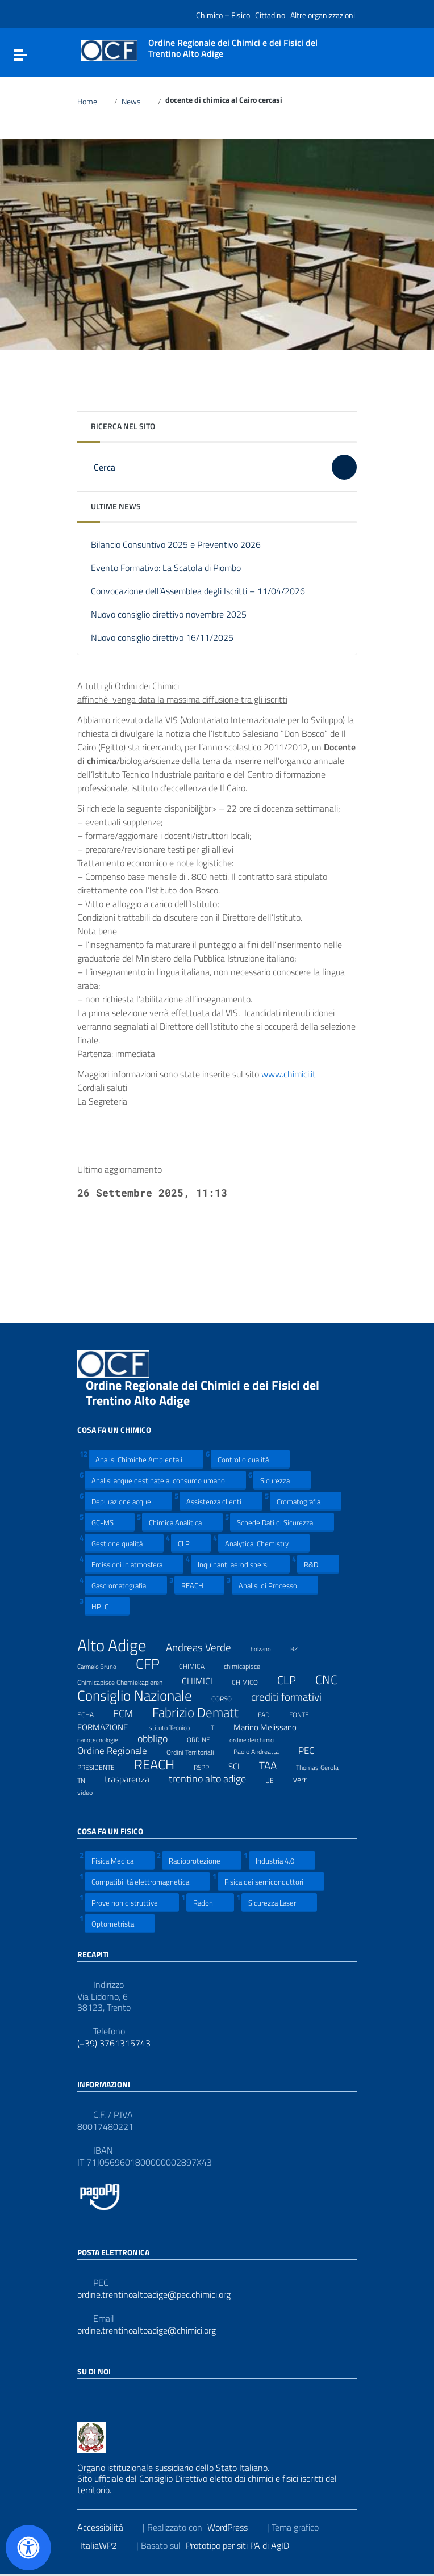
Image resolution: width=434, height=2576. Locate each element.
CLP (191, 1543)
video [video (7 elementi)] (92, 1791)
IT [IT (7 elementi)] (218, 1726)
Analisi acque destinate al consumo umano (165, 1480)
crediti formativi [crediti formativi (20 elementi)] (293, 1697)
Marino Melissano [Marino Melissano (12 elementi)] (272, 1726)
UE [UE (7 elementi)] (276, 1779)
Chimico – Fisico (223, 15)
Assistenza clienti (221, 1501)
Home (93, 101)
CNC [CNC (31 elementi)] (333, 1679)
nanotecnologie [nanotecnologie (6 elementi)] (104, 1738)
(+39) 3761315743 (114, 2043)
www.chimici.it (295, 1074)
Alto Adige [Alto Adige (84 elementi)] (119, 1645)
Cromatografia (306, 1501)
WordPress (234, 2527)
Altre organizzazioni (322, 15)
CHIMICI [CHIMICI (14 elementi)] (204, 1680)
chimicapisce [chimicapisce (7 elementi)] (249, 1665)
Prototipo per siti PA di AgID (244, 2545)
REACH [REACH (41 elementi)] (161, 1764)
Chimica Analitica (182, 1522)
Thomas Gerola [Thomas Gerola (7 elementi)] (324, 1766)
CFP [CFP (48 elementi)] (155, 1663)
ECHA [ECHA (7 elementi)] (92, 1713)
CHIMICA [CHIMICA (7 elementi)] (199, 1665)
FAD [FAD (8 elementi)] (271, 1713)
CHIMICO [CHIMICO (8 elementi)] (252, 1680)
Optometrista (119, 1923)
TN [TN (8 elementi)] (88, 1779)
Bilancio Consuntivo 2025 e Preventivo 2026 (184, 545)
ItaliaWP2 (105, 2545)
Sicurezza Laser (279, 1902)
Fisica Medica (119, 1860)
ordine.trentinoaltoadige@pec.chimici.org (154, 2294)
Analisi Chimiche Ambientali (146, 1459)
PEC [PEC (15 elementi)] (313, 1750)
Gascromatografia (125, 1585)
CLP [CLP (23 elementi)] (293, 1681)
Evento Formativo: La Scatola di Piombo (174, 568)
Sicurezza (282, 1480)
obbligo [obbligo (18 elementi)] (159, 1738)
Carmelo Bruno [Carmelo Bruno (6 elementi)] (104, 1665)
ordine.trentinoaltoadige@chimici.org (146, 2330)
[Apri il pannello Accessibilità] (28, 2547)
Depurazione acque (128, 1501)
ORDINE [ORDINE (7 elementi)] (205, 1738)
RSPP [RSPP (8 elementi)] (208, 1766)
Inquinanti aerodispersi (240, 1564)
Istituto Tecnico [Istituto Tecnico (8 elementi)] (175, 1726)
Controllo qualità (250, 1459)
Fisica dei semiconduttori (271, 1881)
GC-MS (109, 1522)
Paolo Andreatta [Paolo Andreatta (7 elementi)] (263, 1750)
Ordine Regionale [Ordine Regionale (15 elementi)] (119, 1750)
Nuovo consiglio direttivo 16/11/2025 (171, 638)
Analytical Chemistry (264, 1543)
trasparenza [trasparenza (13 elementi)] (134, 1779)
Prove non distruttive (131, 1902)
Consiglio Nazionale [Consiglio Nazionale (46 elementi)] (141, 1696)
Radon (210, 1902)
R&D (318, 1564)
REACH (199, 1585)
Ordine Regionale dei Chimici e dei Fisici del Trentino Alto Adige (202, 1393)
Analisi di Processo (275, 1585)
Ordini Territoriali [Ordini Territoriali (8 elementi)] (197, 1750)
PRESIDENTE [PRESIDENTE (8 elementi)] (103, 1766)
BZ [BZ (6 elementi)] (301, 1647)
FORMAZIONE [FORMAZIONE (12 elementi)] (109, 1726)
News (138, 101)
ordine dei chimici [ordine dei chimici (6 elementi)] (259, 1738)
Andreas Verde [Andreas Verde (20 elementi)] (205, 1647)
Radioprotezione (202, 1860)
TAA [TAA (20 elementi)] (275, 1765)
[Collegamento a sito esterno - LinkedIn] (104, 2396)
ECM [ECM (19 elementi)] (130, 1713)
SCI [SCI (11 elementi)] (241, 1766)
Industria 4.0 (282, 1860)
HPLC (107, 1606)
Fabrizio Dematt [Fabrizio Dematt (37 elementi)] (202, 1713)
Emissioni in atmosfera (134, 1564)
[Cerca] (344, 467)
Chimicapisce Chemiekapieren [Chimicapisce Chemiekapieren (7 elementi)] (127, 1680)
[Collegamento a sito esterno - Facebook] (84, 2396)
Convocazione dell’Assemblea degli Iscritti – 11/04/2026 (206, 591)
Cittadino (270, 15)
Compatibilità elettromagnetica (147, 1881)
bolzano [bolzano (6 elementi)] (268, 1647)
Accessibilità (107, 2527)
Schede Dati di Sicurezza (282, 1522)
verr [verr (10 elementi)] (307, 1779)
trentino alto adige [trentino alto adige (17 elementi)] (214, 1779)
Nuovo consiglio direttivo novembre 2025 (177, 615)
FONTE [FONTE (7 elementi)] (306, 1713)
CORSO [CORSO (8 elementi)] (228, 1697)
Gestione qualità (124, 1543)
